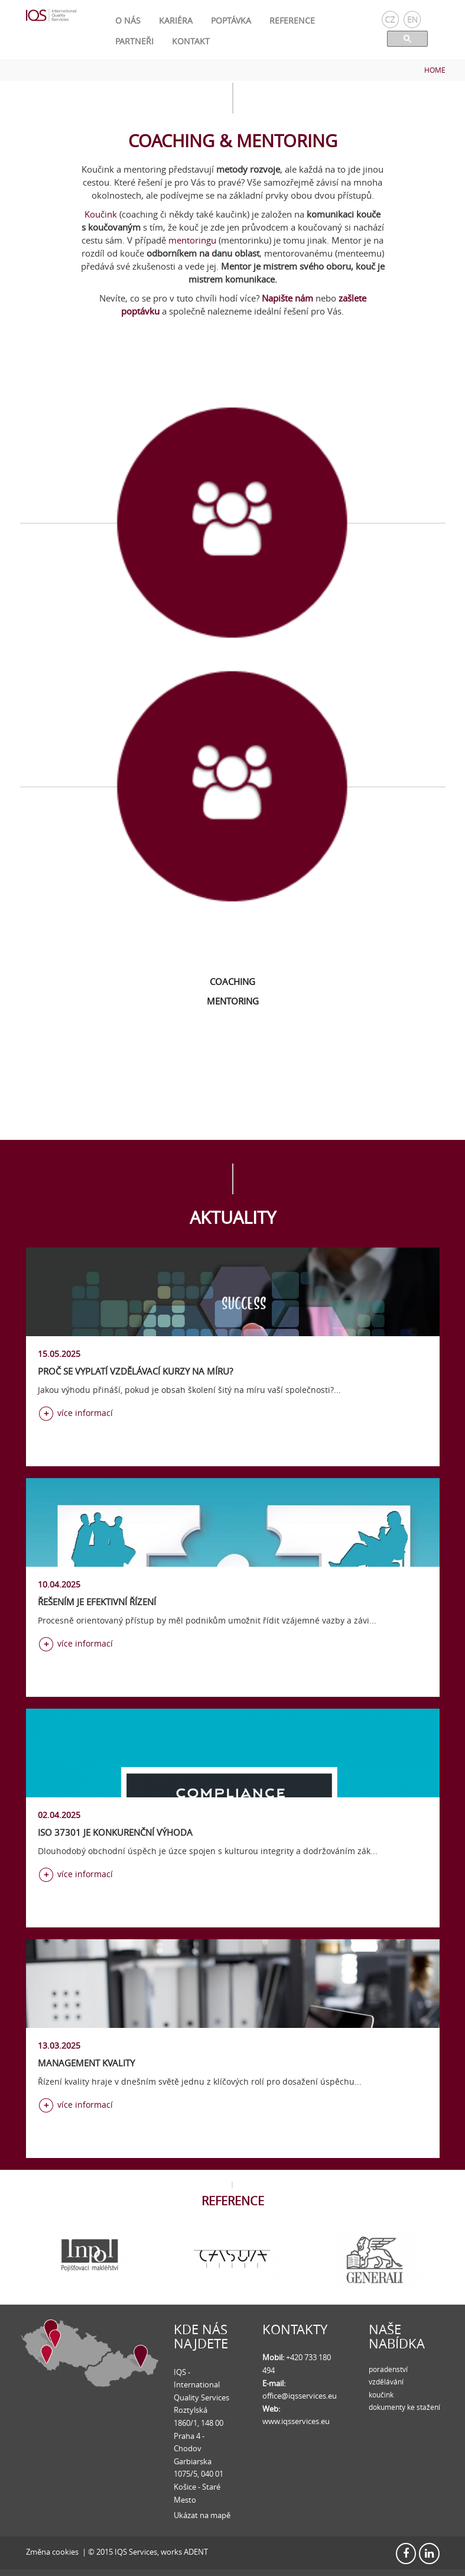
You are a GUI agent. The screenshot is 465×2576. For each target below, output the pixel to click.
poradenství (388, 2369)
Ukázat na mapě (202, 2515)
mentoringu (192, 240)
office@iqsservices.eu (299, 2395)
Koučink (100, 214)
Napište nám (287, 298)
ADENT (196, 2551)
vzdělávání (386, 2381)
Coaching (232, 981)
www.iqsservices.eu (296, 2421)
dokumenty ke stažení (404, 2407)
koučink (381, 2394)
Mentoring (233, 1001)
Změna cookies (52, 2551)
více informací (85, 1412)
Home (435, 70)
